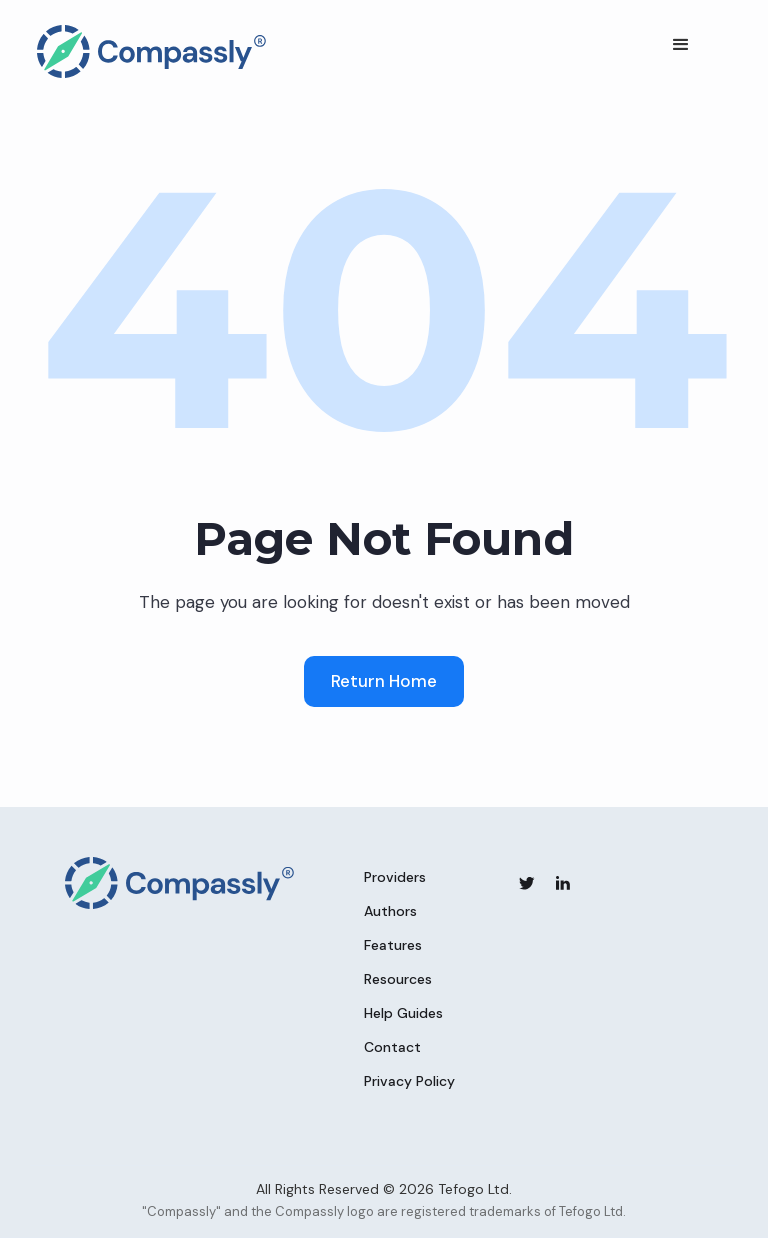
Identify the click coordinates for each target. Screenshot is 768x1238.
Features (393, 945)
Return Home (384, 681)
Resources (398, 979)
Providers (395, 877)
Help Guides (403, 1013)
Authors (390, 911)
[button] (681, 45)
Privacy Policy (409, 1081)
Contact (392, 1047)
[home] (152, 51)
